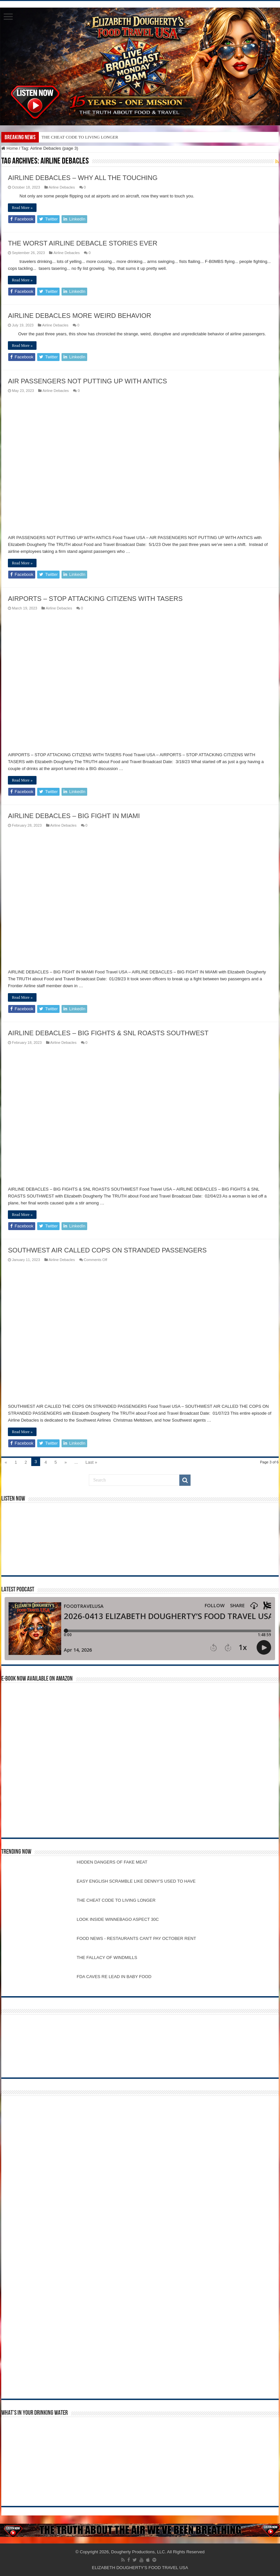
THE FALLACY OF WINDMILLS (107, 1957)
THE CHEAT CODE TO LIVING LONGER (79, 137)
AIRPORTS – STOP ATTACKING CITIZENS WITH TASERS (95, 598)
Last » (91, 1462)
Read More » (22, 207)
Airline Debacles (62, 187)
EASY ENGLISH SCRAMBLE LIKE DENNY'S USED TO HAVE (136, 1881)
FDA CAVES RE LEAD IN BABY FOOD (114, 1976)
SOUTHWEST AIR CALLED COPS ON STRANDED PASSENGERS (107, 1250)
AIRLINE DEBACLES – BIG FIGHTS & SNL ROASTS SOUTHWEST (108, 1033)
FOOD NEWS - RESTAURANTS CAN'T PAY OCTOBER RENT (136, 1938)
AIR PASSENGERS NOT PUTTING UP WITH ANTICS (87, 381)
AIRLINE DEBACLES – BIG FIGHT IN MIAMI (74, 815)
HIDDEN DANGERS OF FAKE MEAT (112, 1862)
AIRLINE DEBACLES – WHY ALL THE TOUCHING (83, 177)
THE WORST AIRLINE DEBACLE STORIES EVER (82, 243)
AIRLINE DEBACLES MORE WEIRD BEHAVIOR (79, 315)
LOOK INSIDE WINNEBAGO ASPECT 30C (118, 1919)
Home (9, 148)
